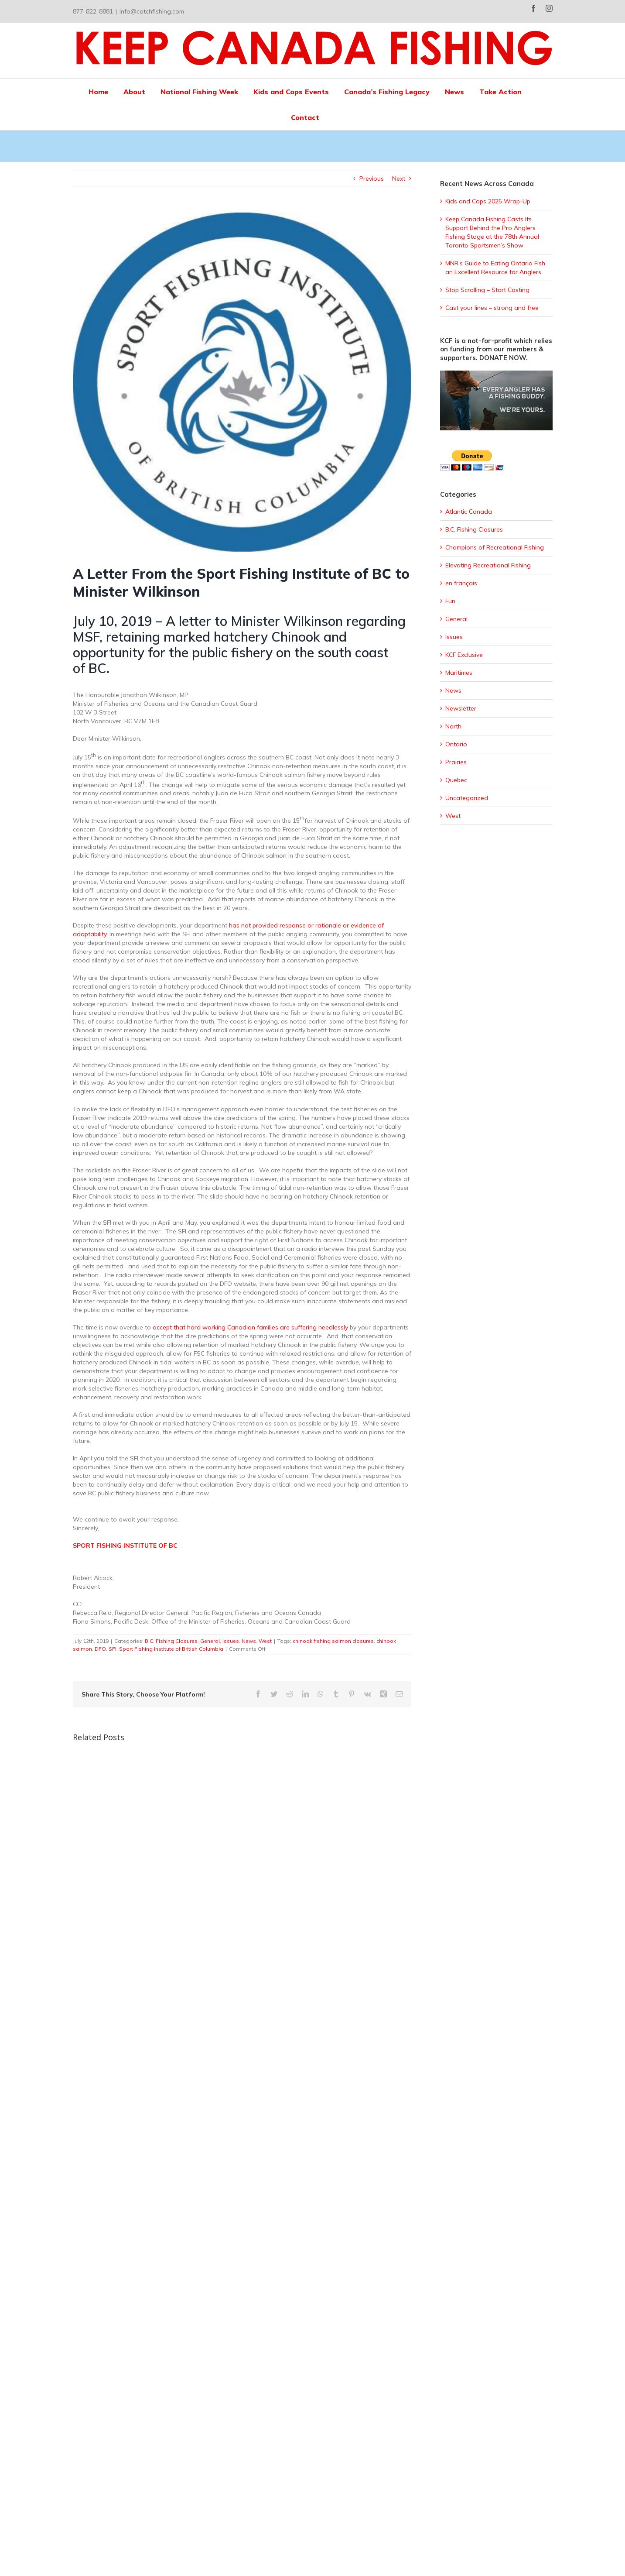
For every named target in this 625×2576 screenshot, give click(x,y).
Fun (450, 601)
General (210, 1641)
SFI (112, 1648)
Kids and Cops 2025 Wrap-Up (487, 201)
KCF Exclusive (464, 655)
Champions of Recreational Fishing (494, 547)
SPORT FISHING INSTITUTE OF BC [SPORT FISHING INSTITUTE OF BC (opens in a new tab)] (125, 1545)
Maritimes (458, 673)
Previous (371, 178)
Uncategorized (466, 798)
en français (461, 583)
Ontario (456, 744)
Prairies (456, 762)
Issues (230, 1641)
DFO (100, 1648)
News (249, 1641)
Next (398, 178)
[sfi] (242, 382)
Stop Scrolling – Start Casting (487, 290)
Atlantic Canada (468, 511)
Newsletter (460, 708)
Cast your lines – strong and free (492, 308)
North (453, 726)
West (265, 1641)
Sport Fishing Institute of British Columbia (171, 1648)
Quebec (456, 780)
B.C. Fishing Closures (171, 1641)
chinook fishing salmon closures (333, 1641)
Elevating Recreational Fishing (488, 565)
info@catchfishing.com (152, 11)
